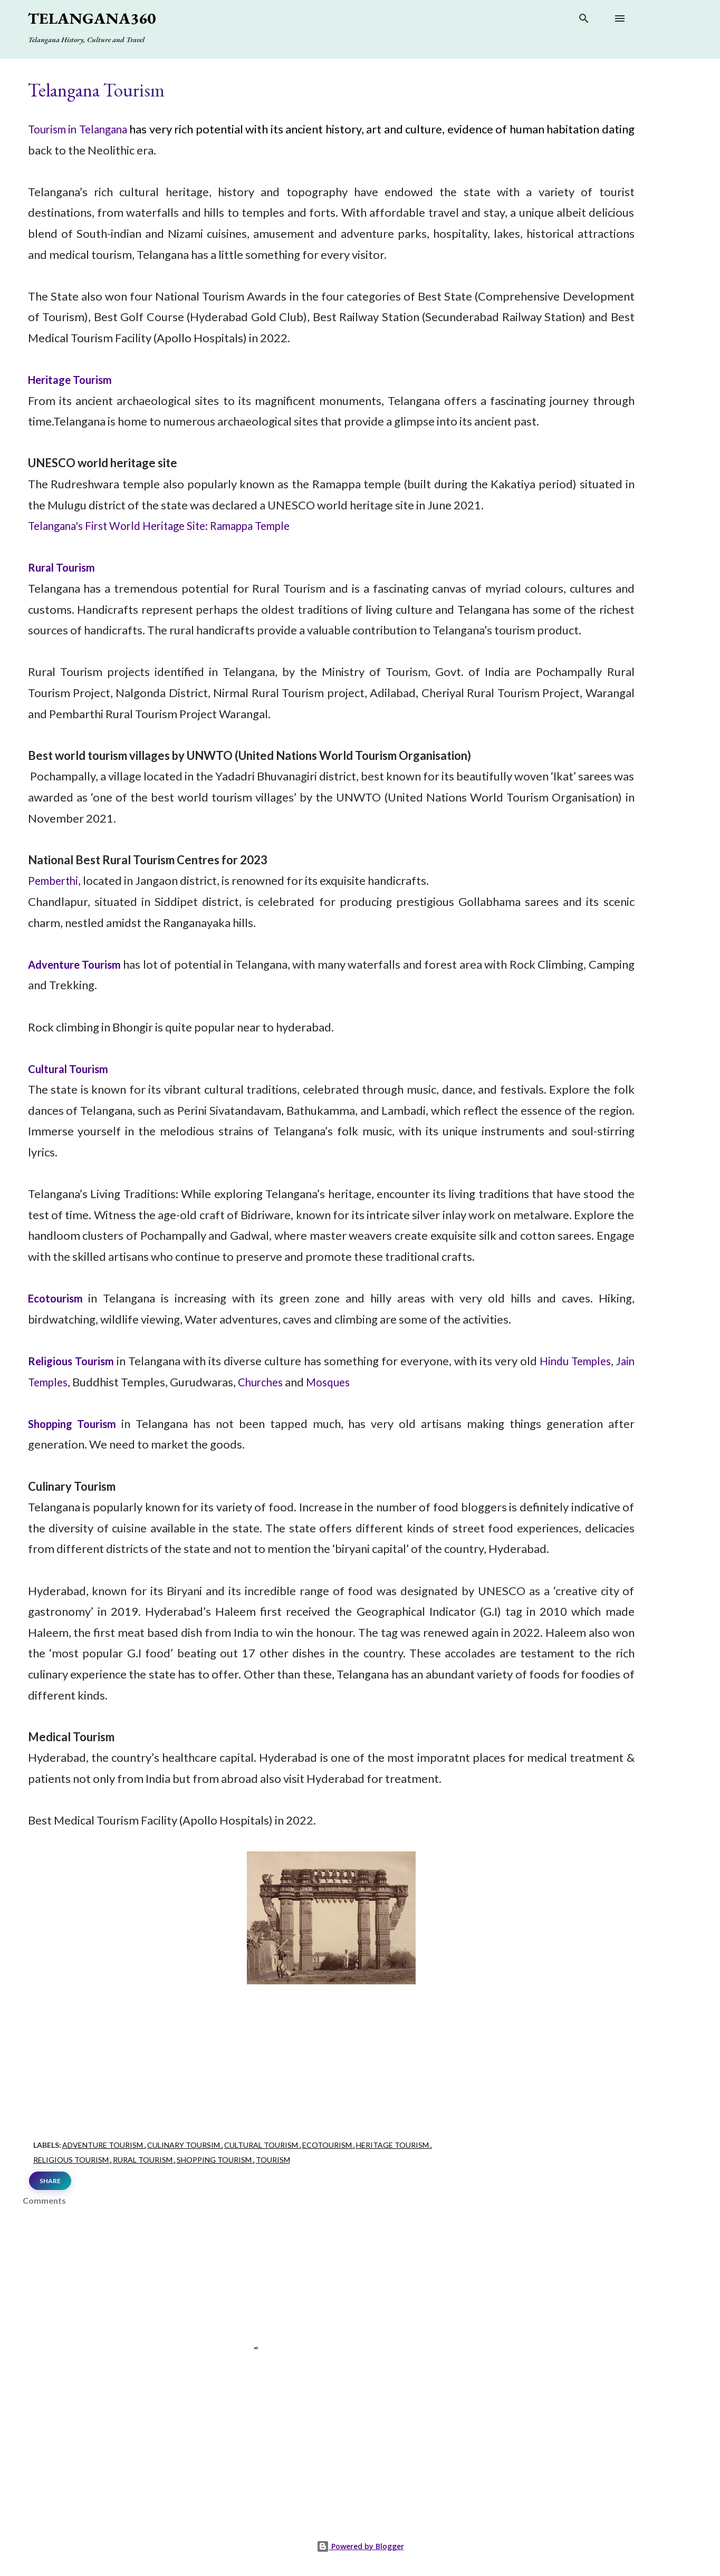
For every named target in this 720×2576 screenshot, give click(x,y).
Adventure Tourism (80, 964)
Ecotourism (57, 1298)
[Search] (584, 20)
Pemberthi (55, 880)
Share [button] (50, 2181)
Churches (289, 1382)
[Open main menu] (619, 18)
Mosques (360, 1382)
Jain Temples (61, 1382)
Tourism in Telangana (83, 129)
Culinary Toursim (184, 2144)
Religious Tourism (74, 1361)
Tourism (273, 2159)
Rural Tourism (64, 567)
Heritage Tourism (74, 379)
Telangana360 (92, 18)
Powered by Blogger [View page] (360, 2546)
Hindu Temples (592, 1361)
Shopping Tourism (215, 2159)
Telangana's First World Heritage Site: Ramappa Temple (171, 525)
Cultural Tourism (71, 1069)
